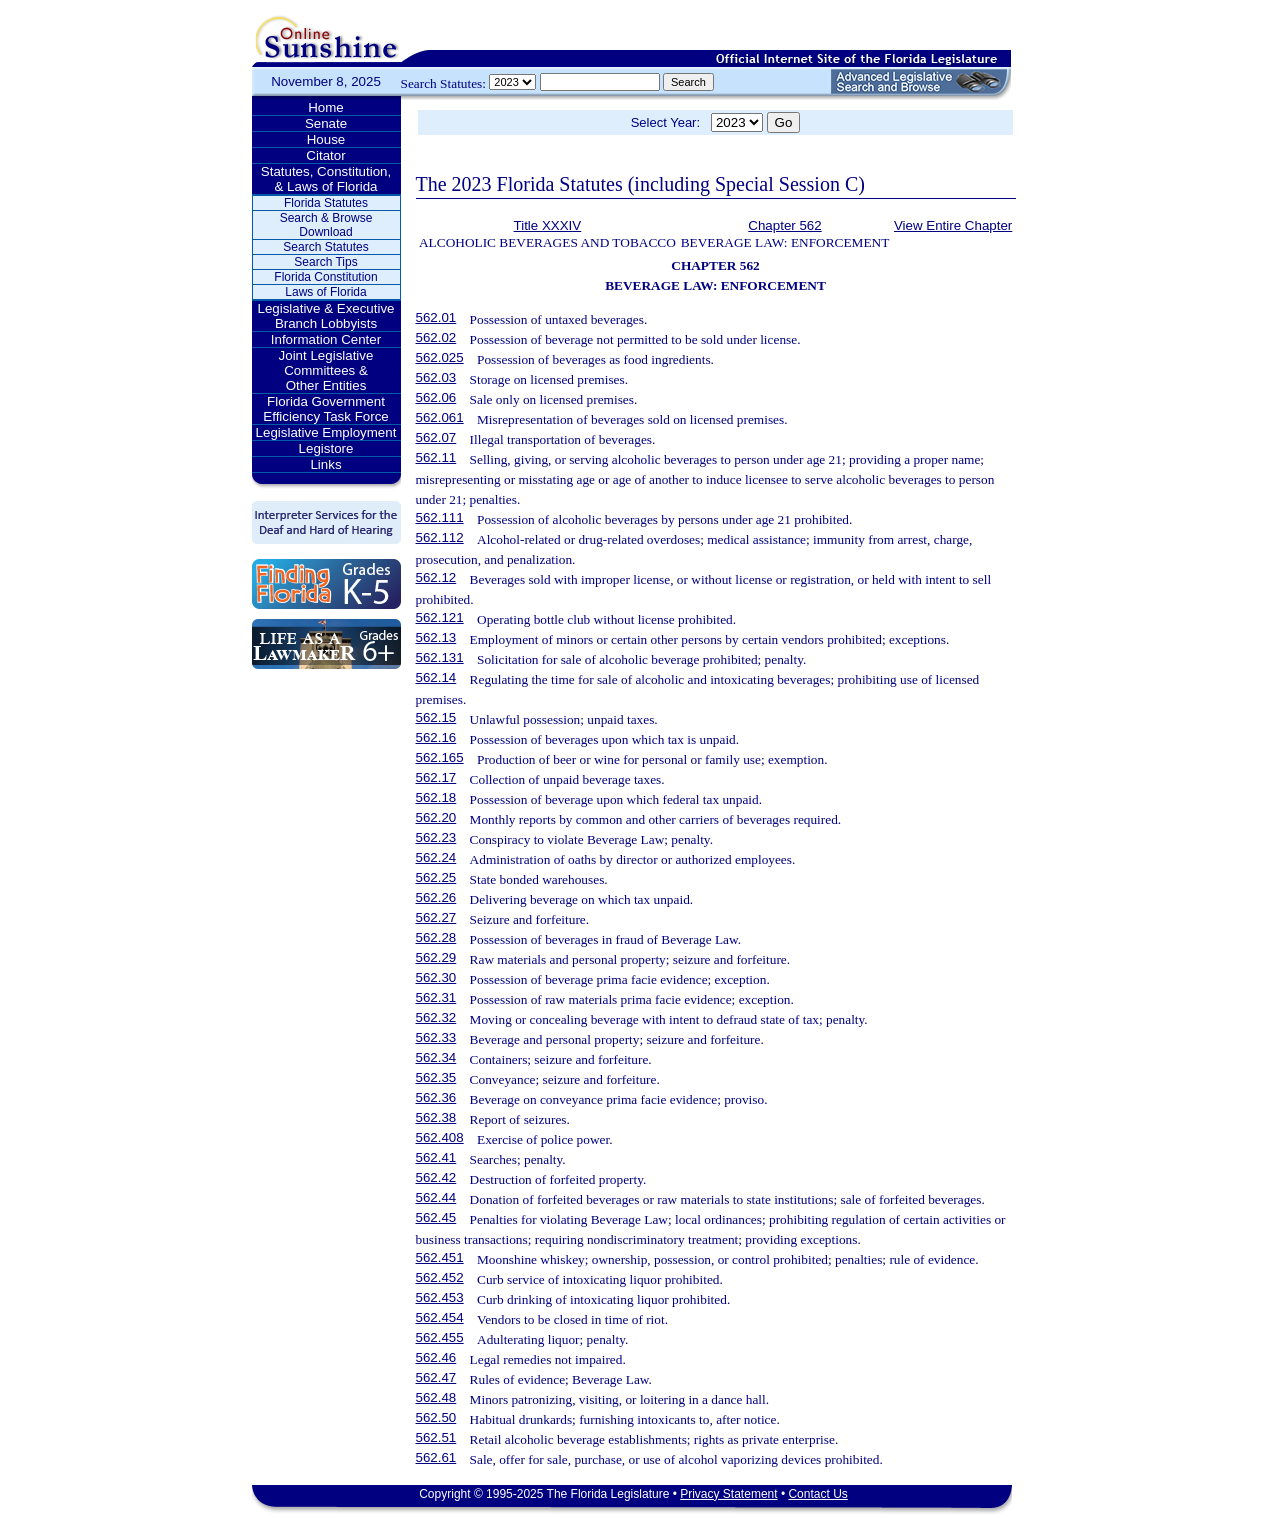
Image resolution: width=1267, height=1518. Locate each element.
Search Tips (325, 262)
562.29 (436, 957)
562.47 (436, 1377)
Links (325, 464)
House (326, 139)
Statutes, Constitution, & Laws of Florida (326, 179)
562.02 (436, 337)
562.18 (436, 797)
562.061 (440, 417)
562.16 (436, 737)
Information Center (326, 339)
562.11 (436, 457)
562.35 (436, 1077)
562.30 (436, 977)
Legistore (326, 448)
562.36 (436, 1097)
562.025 (440, 357)
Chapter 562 (784, 225)
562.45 (436, 1217)
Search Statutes (325, 247)
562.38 (436, 1117)
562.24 (436, 857)
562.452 (440, 1277)
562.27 (436, 917)
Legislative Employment (326, 432)
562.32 (436, 1017)
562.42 (436, 1177)
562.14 (436, 677)
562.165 (440, 757)
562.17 (436, 777)
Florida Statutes (326, 203)
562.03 (436, 377)
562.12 (436, 577)
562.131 (440, 657)
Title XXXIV (548, 225)
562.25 (436, 877)
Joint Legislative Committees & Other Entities (326, 370)
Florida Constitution (325, 277)
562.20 (436, 817)
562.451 (440, 1257)
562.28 (436, 937)
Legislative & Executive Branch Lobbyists (325, 316)
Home (326, 107)
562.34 (436, 1057)
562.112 (440, 537)
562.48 (436, 1397)
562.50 (436, 1417)
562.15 (436, 717)
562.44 (436, 1197)
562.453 (440, 1297)
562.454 (440, 1317)
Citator (325, 155)
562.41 (436, 1157)
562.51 (436, 1437)
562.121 (440, 617)
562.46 (436, 1357)
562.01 (436, 317)
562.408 (440, 1137)
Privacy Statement (728, 1494)
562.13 (436, 637)
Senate (326, 123)
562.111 (440, 517)
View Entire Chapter (953, 225)
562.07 (436, 437)
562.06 (436, 397)
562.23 (436, 837)
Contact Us (817, 1494)
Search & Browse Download (326, 225)
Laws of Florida (325, 292)
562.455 (440, 1337)
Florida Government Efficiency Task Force (325, 409)
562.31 (436, 997)
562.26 (436, 897)
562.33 (436, 1037)
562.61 (436, 1457)
